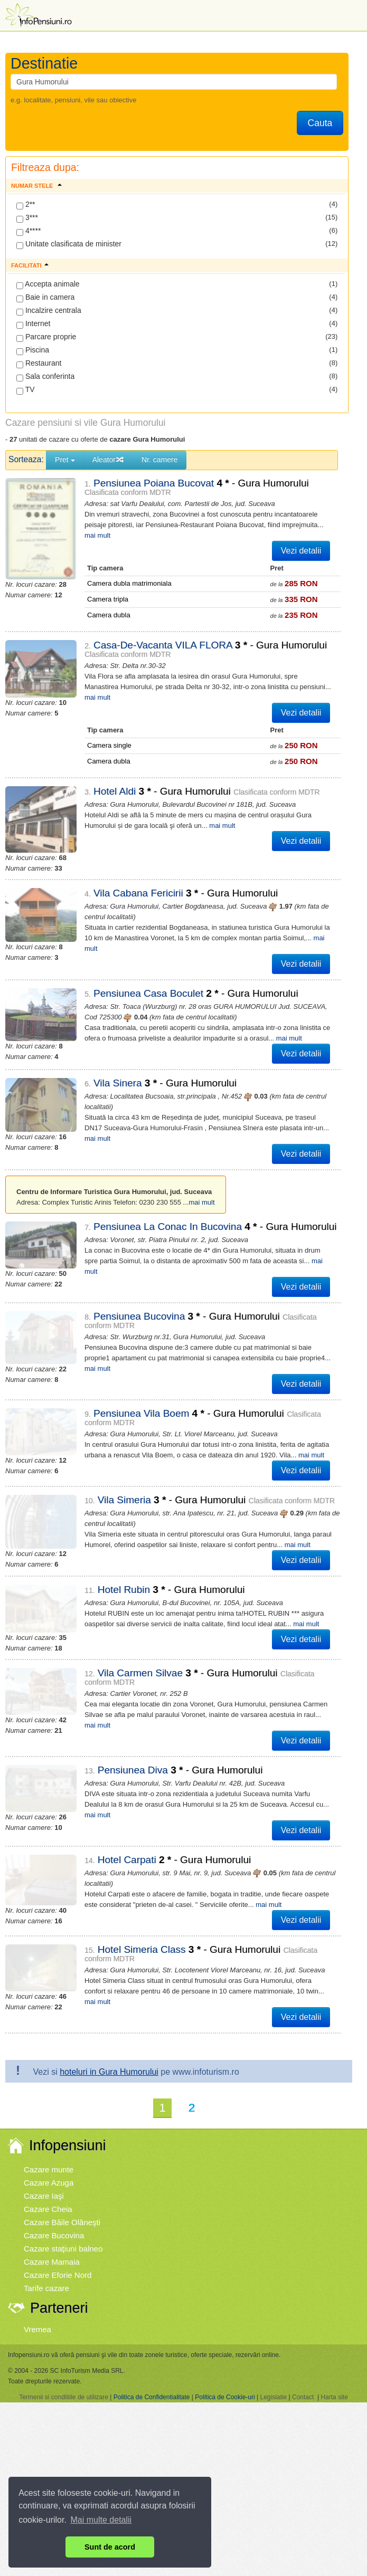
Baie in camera (45, 297)
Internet (33, 324)
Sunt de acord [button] (109, 2547)
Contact (303, 2285)
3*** (27, 218)
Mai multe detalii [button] (101, 2519)
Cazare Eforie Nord (57, 2163)
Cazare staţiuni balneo (63, 2137)
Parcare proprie (46, 337)
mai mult (304, 525)
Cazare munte (48, 2058)
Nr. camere (159, 459)
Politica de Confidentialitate (152, 2285)
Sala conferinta (45, 376)
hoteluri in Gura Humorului (109, 1960)
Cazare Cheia (48, 2097)
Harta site (334, 2285)
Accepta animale (48, 284)
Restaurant (38, 363)
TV (25, 390)
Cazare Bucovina (54, 2124)
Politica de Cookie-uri (225, 2285)
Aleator (108, 459)
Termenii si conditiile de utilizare (63, 2285)
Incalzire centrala (48, 311)
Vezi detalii (301, 540)
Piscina (32, 350)
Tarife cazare (46, 2176)
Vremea (37, 2218)
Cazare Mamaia (52, 2150)
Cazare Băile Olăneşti (62, 2110)
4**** (28, 231)
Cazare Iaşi (44, 2084)
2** (25, 204)
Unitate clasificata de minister (68, 244)
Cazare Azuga (48, 2071)
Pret (65, 459)
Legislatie (273, 2285)
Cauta (320, 123)
